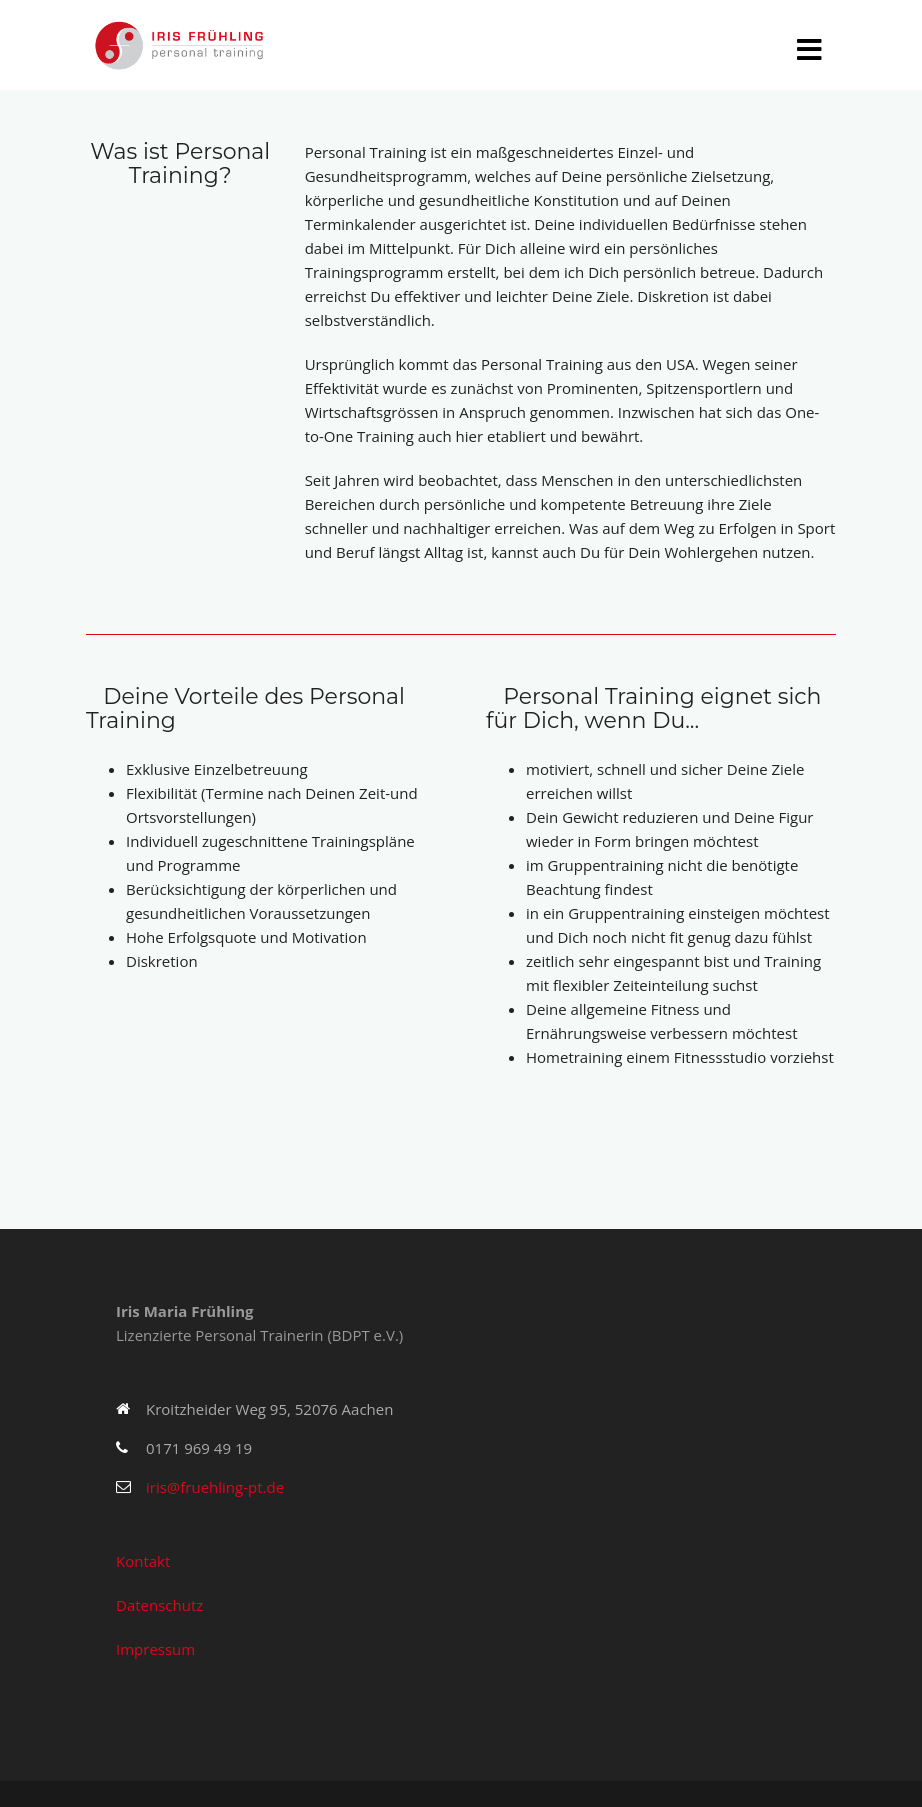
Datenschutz (159, 1605)
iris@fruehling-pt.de (215, 1487)
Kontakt (143, 1561)
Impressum (155, 1649)
